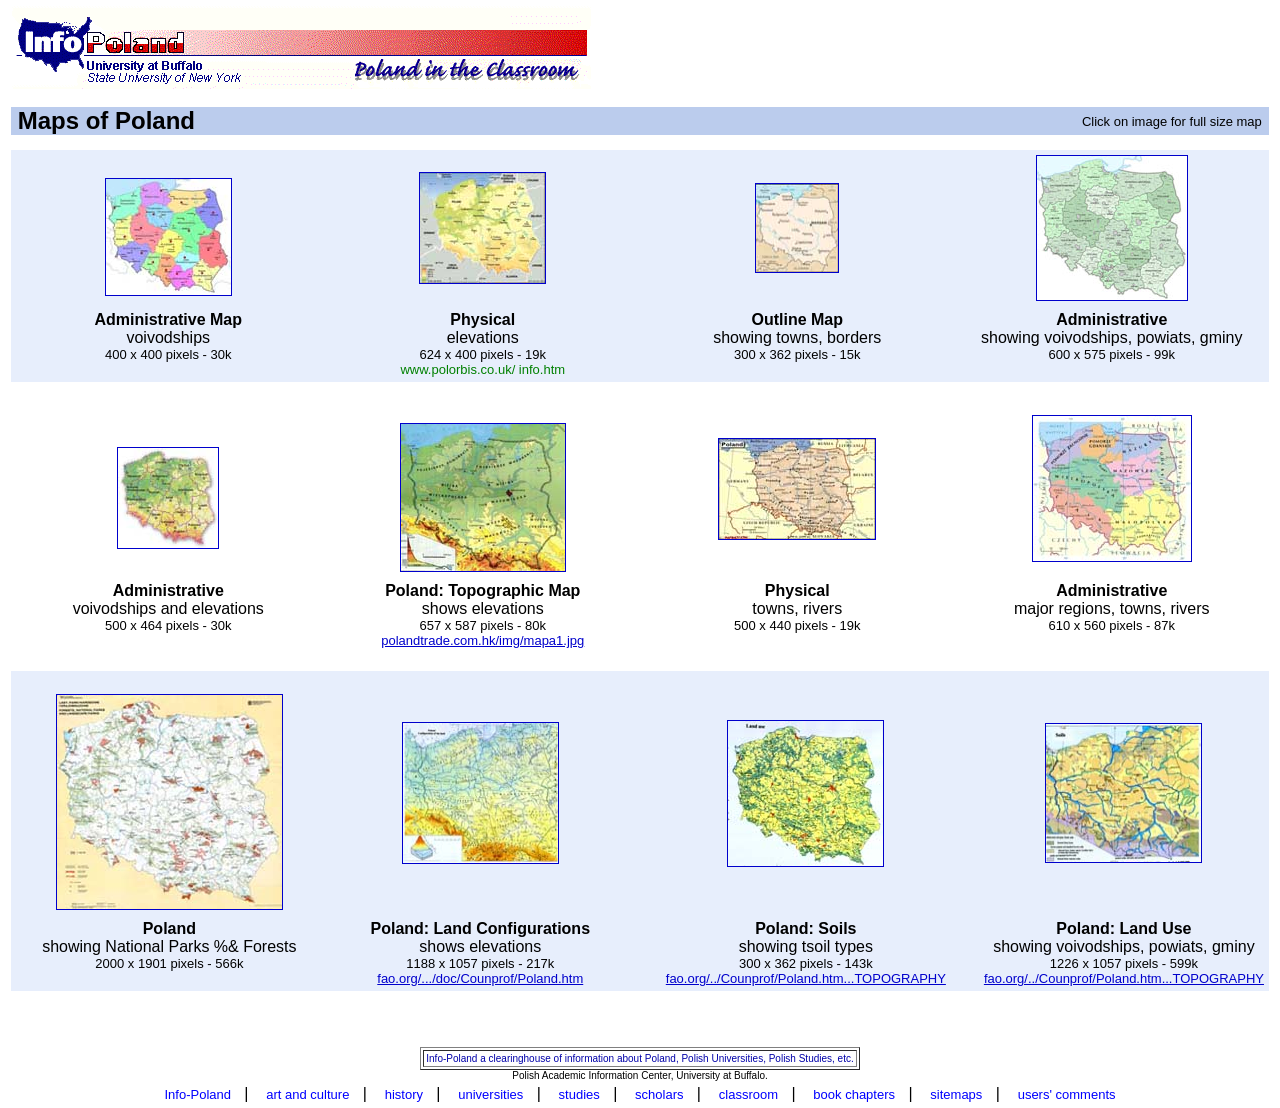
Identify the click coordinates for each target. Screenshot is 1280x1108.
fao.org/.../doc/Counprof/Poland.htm (480, 978)
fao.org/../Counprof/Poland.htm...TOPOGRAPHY (806, 978)
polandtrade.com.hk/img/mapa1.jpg (482, 640)
